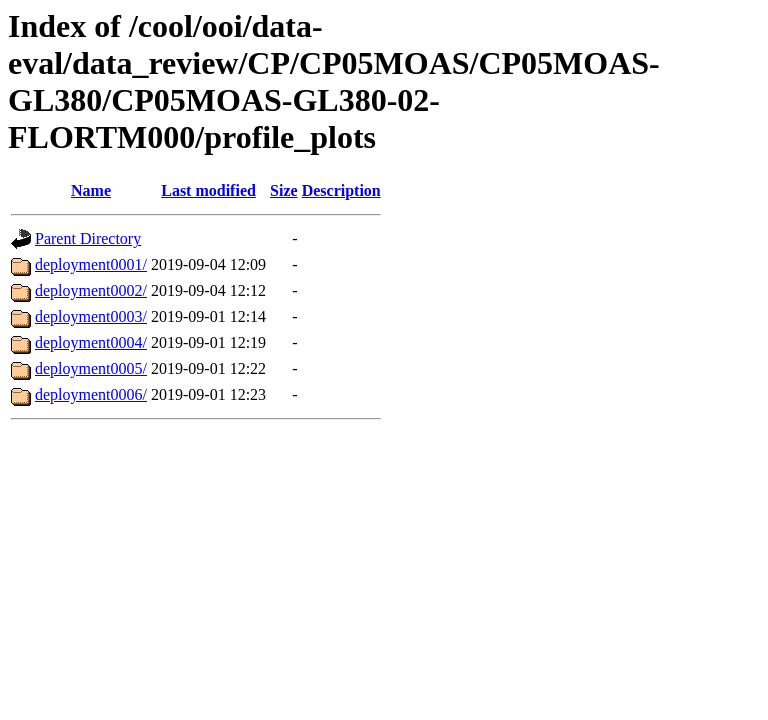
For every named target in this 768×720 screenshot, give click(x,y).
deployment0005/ (91, 368)
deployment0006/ (91, 394)
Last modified (208, 190)
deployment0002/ (91, 290)
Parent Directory (88, 238)
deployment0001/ (91, 264)
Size (284, 190)
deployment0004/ (91, 342)
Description (341, 190)
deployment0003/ (91, 316)
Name (91, 190)
